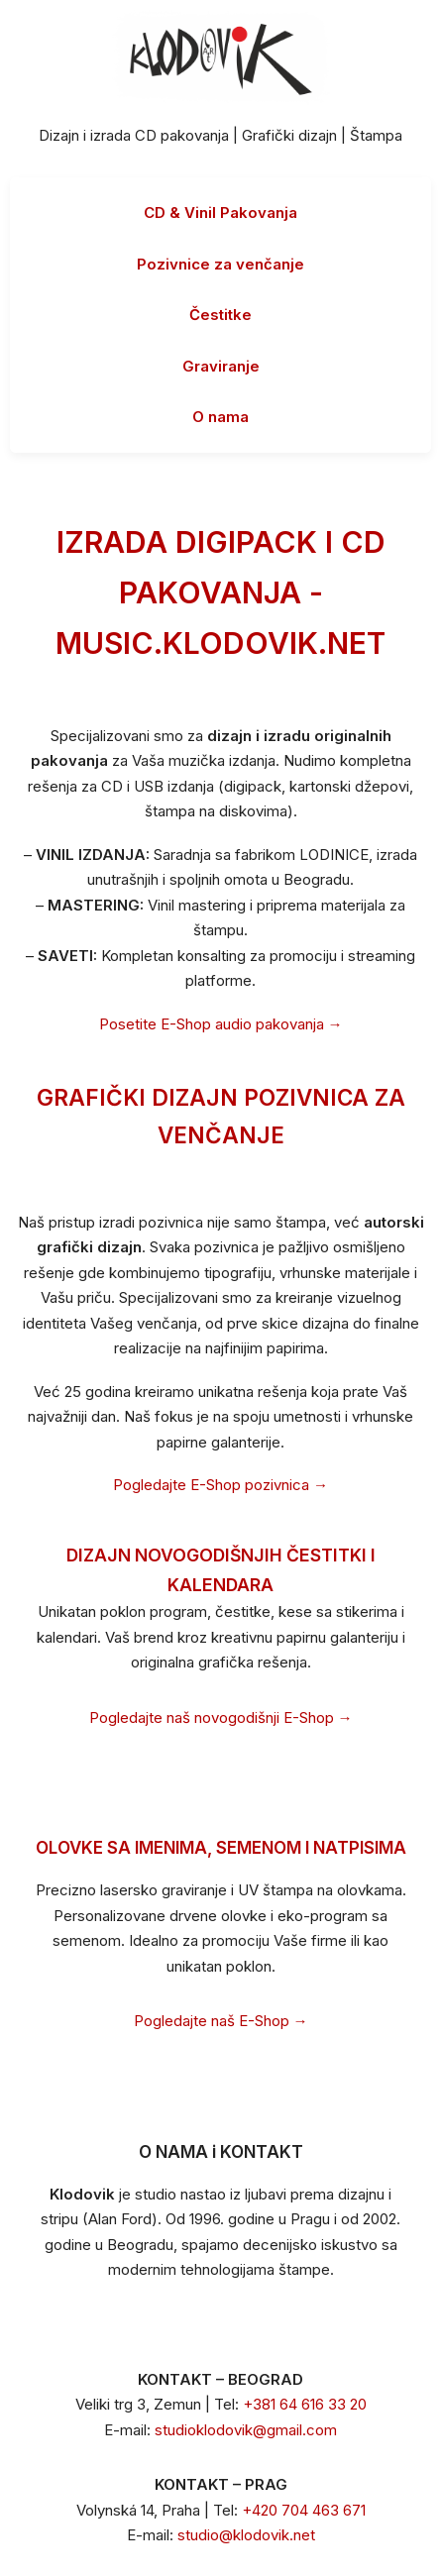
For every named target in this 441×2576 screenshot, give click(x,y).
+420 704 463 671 (304, 2510)
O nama (220, 416)
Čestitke (220, 314)
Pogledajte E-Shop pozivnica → (220, 1484)
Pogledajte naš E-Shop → (221, 2020)
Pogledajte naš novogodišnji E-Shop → (221, 1717)
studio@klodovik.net (246, 2534)
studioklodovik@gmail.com (246, 2429)
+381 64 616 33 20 (305, 2404)
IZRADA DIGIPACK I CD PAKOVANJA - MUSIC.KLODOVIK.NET (220, 592)
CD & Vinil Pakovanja (220, 212)
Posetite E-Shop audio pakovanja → (221, 1024)
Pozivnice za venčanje (220, 264)
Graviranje (221, 366)
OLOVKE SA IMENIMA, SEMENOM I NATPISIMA (221, 1848)
